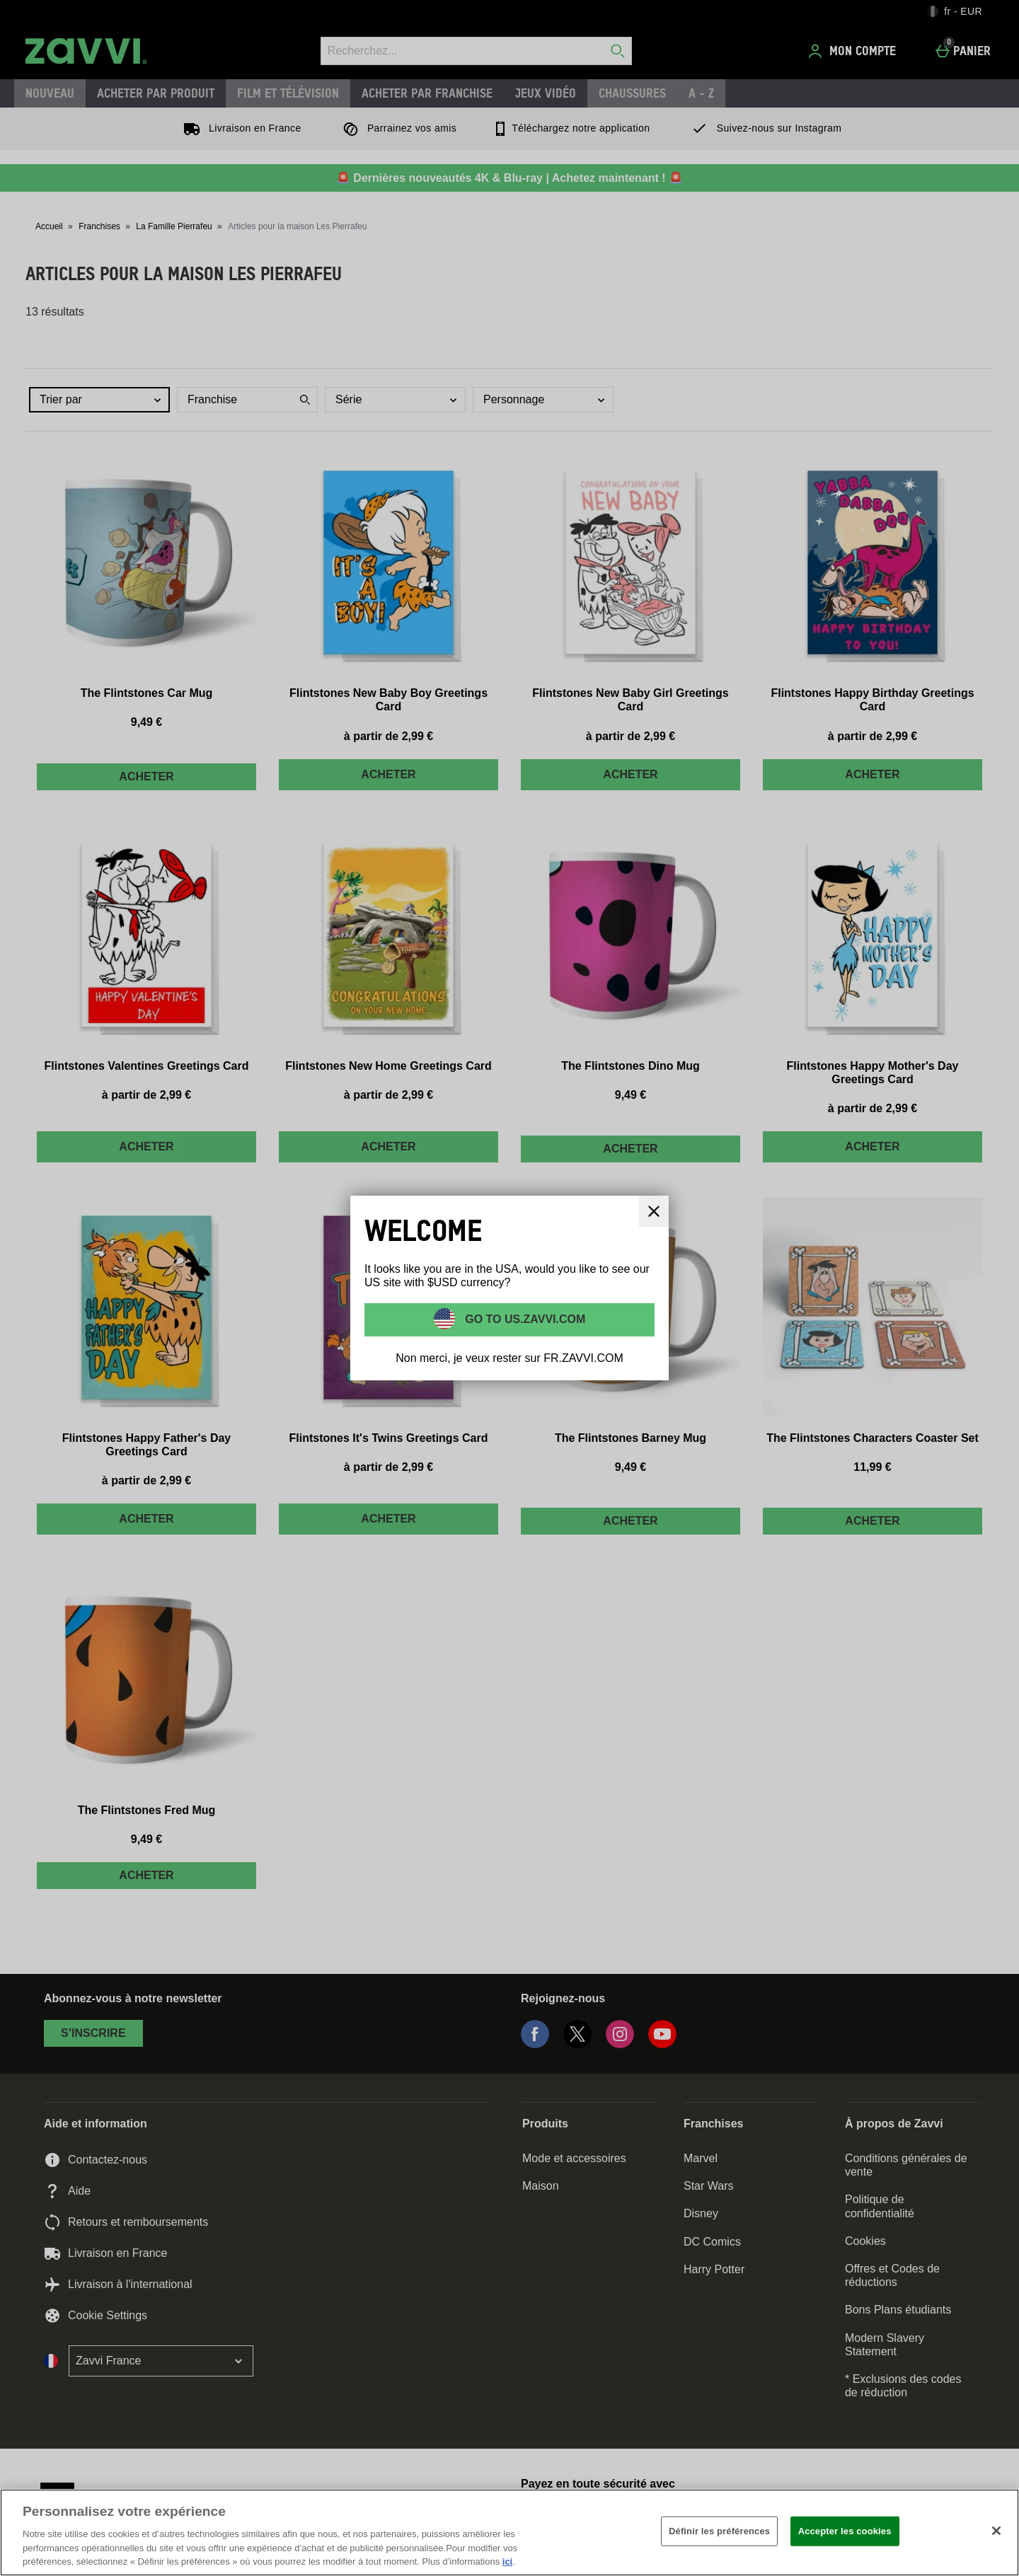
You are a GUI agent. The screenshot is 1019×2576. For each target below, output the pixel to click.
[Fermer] (996, 2530)
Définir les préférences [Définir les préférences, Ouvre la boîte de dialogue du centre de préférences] (719, 2531)
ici (507, 2561)
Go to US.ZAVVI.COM (524, 1318)
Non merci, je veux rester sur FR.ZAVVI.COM (509, 1358)
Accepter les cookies (845, 2531)
